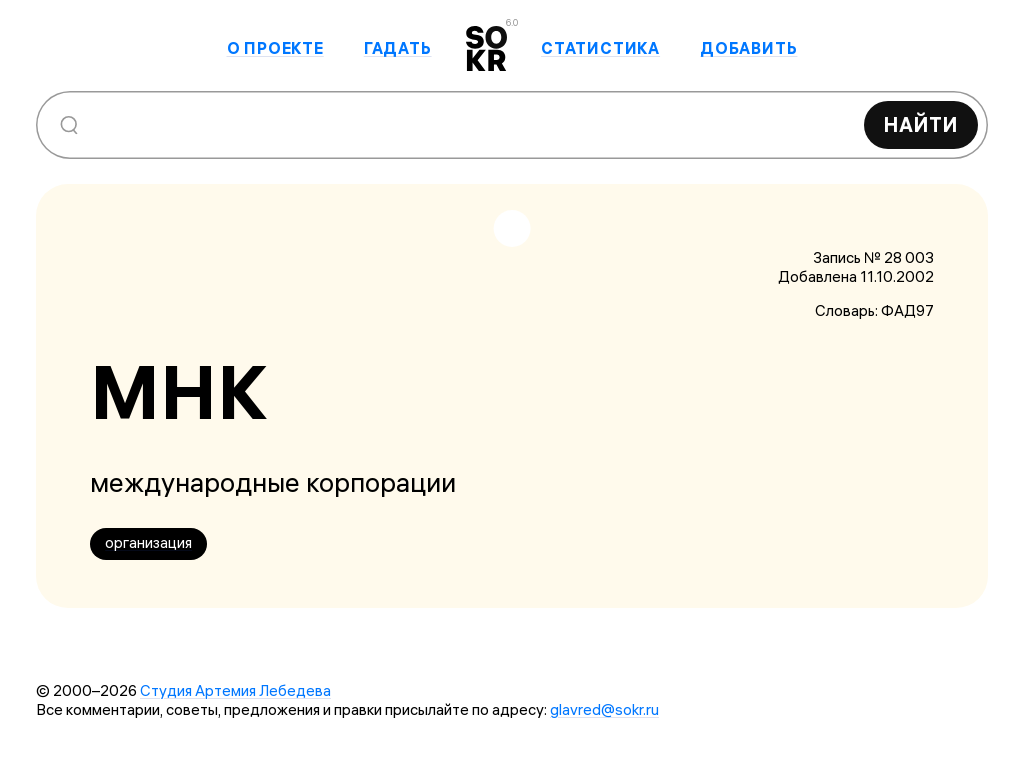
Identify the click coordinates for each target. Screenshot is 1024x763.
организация (148, 542)
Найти (921, 124)
